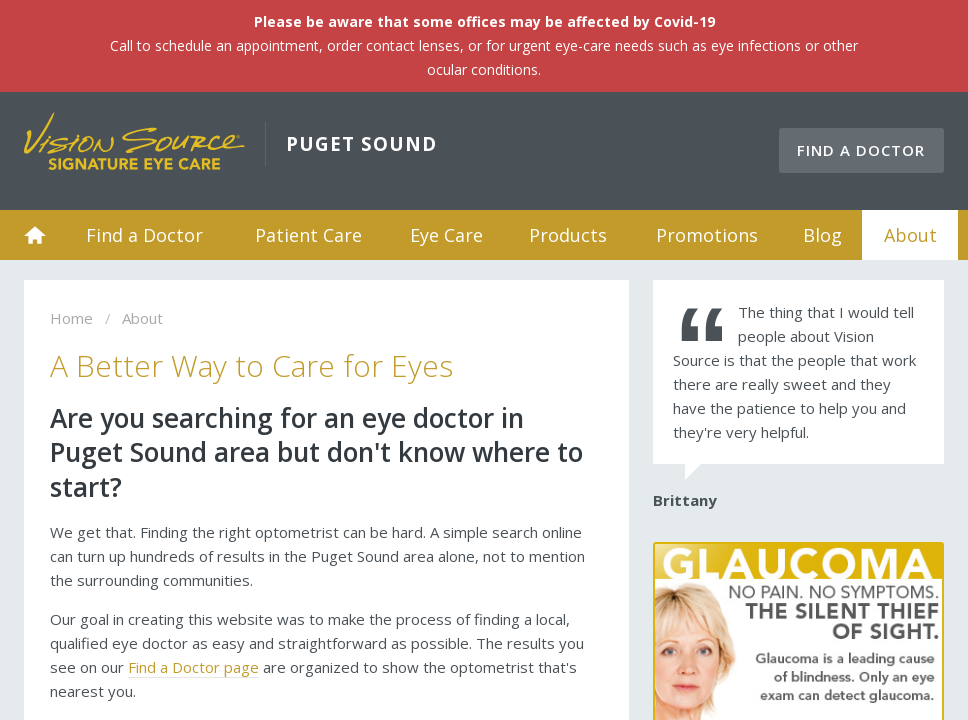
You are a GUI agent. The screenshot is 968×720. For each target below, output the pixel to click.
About (910, 235)
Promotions (707, 235)
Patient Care (308, 235)
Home (35, 235)
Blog (822, 235)
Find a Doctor (861, 150)
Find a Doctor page (193, 667)
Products (568, 235)
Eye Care (446, 235)
